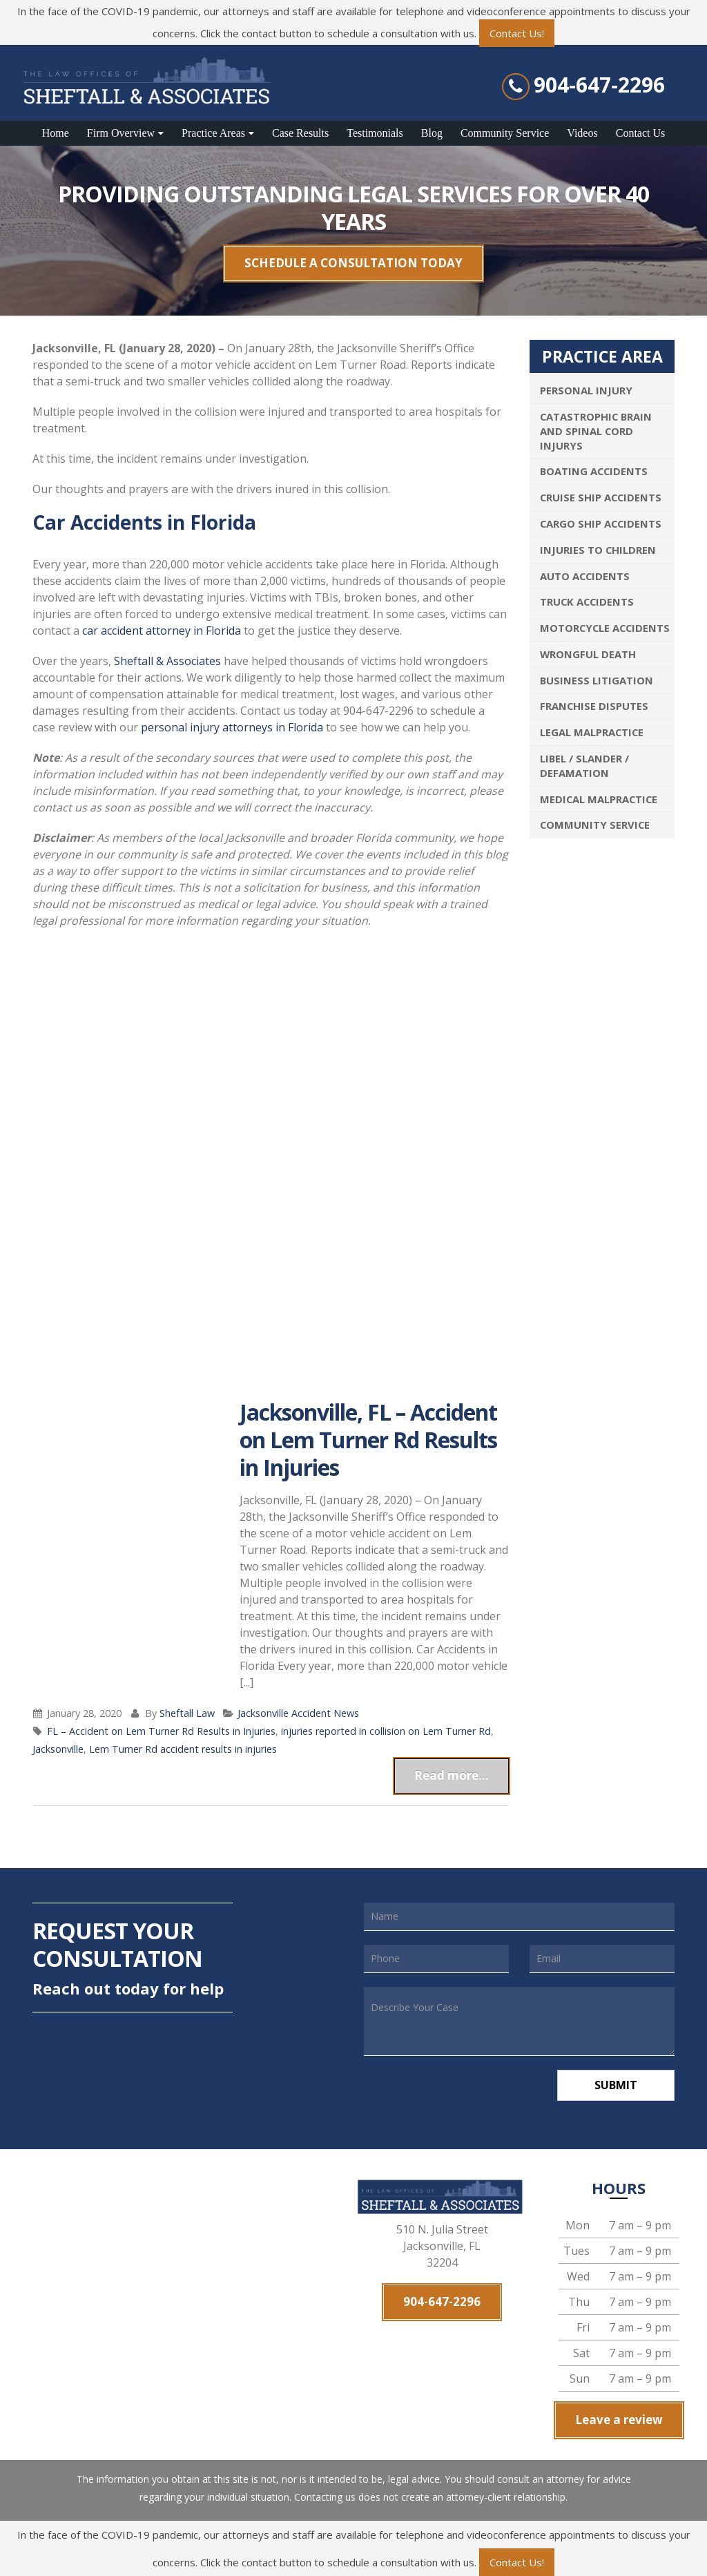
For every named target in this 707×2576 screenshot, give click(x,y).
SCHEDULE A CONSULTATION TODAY (353, 263)
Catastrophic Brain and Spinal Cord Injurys (596, 431)
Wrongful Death (588, 654)
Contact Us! (517, 33)
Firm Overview (121, 133)
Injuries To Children (598, 550)
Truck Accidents (587, 601)
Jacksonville (58, 1749)
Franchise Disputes (594, 706)
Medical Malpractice (598, 799)
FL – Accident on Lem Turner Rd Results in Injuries (161, 1731)
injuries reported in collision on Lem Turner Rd (386, 1731)
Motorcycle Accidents (605, 628)
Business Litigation (596, 680)
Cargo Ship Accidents (600, 523)
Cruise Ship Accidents (600, 497)
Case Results (300, 133)
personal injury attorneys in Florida (232, 727)
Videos (582, 133)
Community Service (505, 133)
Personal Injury (586, 390)
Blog (432, 133)
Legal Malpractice (591, 732)
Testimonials (375, 133)
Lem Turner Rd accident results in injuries (183, 1749)
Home (55, 133)
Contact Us (641, 133)
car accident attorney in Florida (161, 630)
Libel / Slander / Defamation (584, 765)
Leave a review (619, 2420)
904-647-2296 (599, 85)
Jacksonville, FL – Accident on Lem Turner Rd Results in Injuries (368, 1439)
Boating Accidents (594, 471)
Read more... (451, 1775)
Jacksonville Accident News (298, 1713)
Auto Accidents (585, 576)
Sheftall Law (187, 1713)
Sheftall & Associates (167, 661)
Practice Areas (213, 133)
